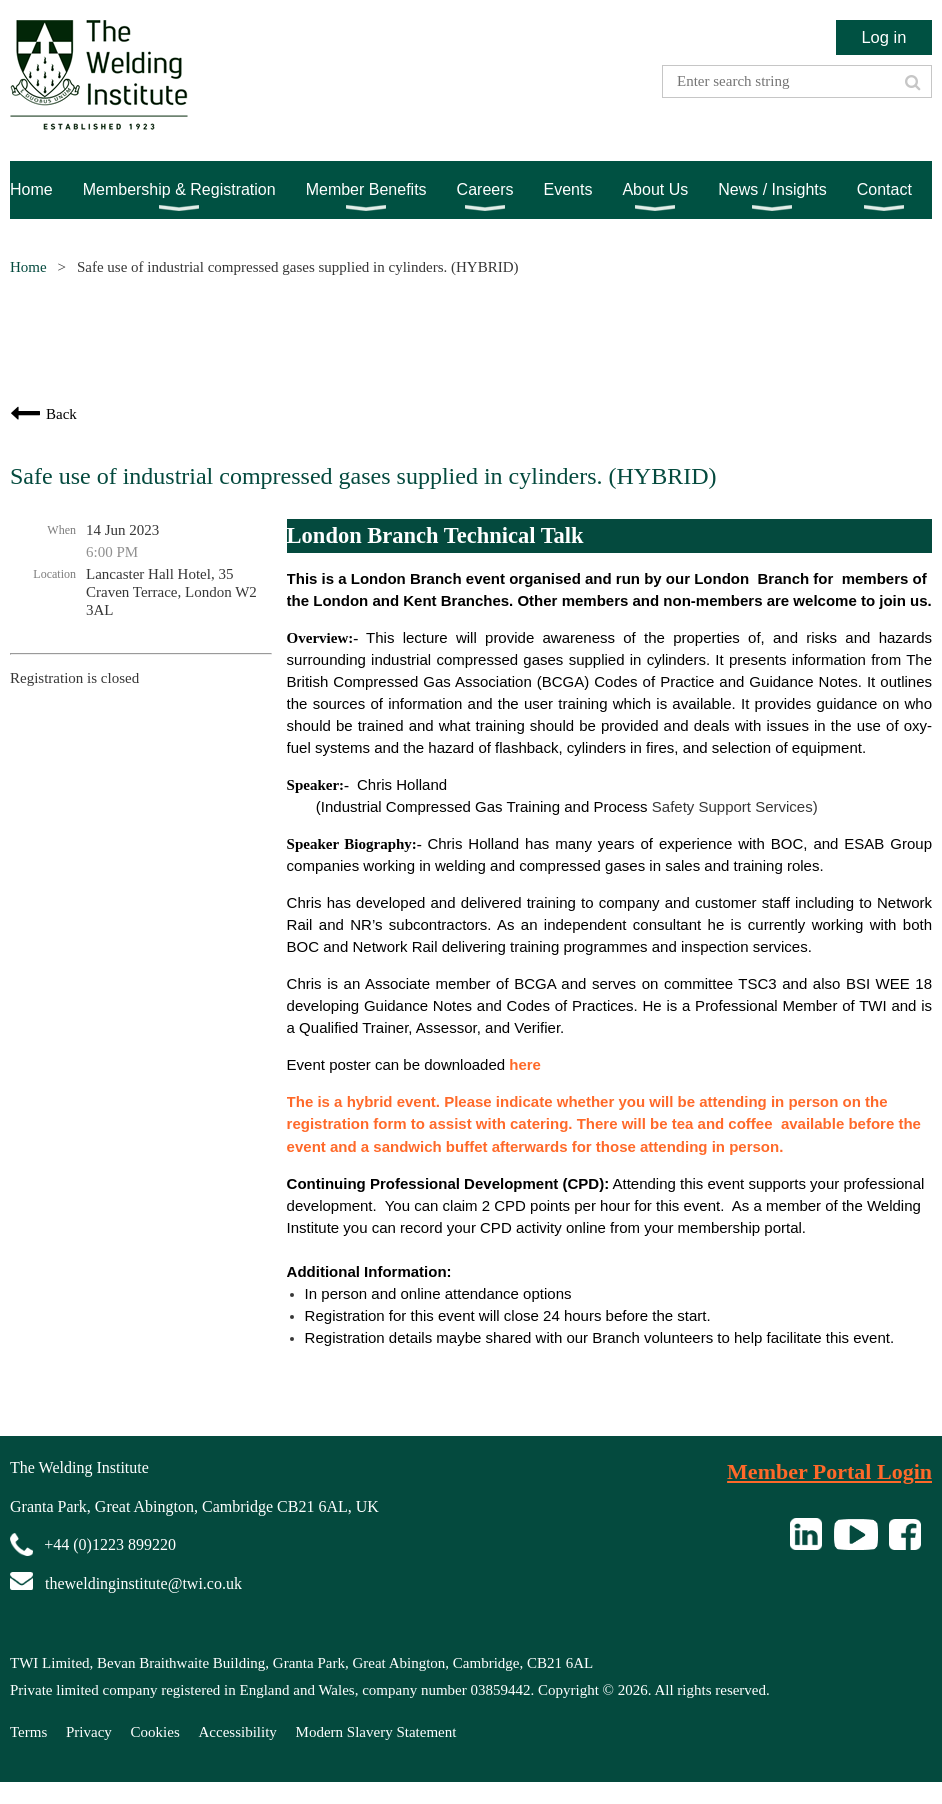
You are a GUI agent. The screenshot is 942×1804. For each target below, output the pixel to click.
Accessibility (238, 1732)
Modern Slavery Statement (376, 1732)
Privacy (89, 1732)
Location (54, 574)
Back (61, 414)
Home (28, 267)
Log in (883, 37)
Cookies (155, 1732)
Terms (28, 1732)
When (61, 530)
